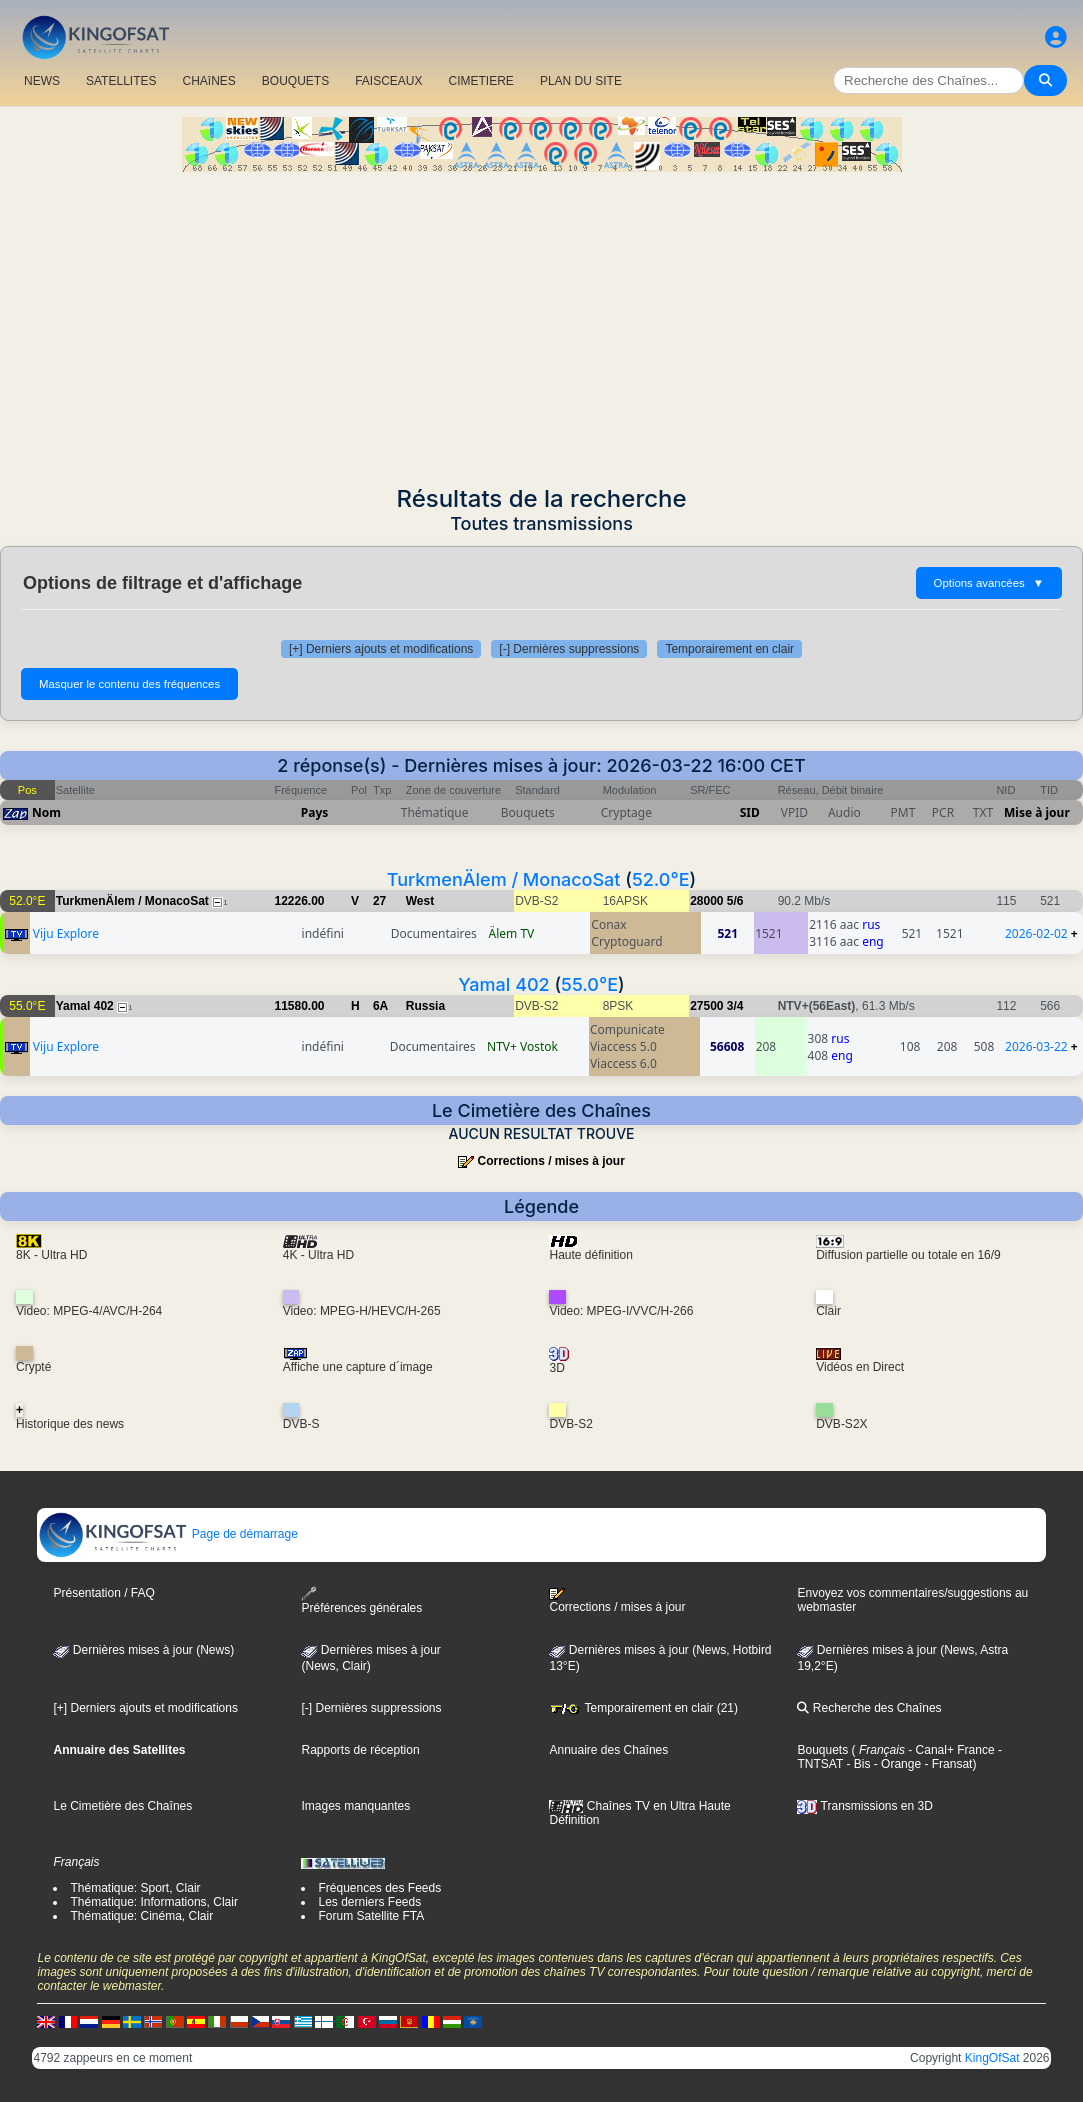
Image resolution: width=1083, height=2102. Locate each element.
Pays (315, 812)
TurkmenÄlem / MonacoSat (504, 879)
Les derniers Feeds (369, 1902)
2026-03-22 (1036, 1046)
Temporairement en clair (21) (643, 1708)
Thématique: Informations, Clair (153, 1902)
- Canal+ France (950, 1750)
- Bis (856, 1764)
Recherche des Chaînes (869, 1708)
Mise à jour (1037, 812)
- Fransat (946, 1764)
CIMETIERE (481, 81)
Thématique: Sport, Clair (135, 1888)
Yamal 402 (503, 984)
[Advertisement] (541, 322)
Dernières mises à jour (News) (143, 1650)
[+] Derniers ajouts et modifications (381, 649)
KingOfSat (992, 2058)
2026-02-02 (1036, 933)
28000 (706, 901)
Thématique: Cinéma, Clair (141, 1916)
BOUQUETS (295, 81)
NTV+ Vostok (522, 1046)
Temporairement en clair (729, 649)
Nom (46, 812)
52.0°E (661, 879)
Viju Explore (66, 933)
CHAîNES (208, 81)
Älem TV (512, 933)
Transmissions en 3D (864, 1806)
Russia (425, 1006)
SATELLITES (121, 81)
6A (380, 1006)
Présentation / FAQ (103, 1593)
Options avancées (989, 583)
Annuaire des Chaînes (608, 1750)
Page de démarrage (167, 1534)
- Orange (895, 1764)
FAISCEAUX (388, 81)
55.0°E (589, 984)
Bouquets (822, 1750)
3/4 (735, 1006)
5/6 (735, 901)
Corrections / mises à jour (550, 1161)
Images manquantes (355, 1806)
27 (379, 901)
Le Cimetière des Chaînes (122, 1806)
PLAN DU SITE (581, 81)
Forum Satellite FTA (371, 1916)
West (420, 901)
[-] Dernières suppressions (569, 649)
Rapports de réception (360, 1750)
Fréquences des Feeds (379, 1888)
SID (750, 812)
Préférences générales (361, 1600)
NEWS (42, 81)
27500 (706, 1006)
